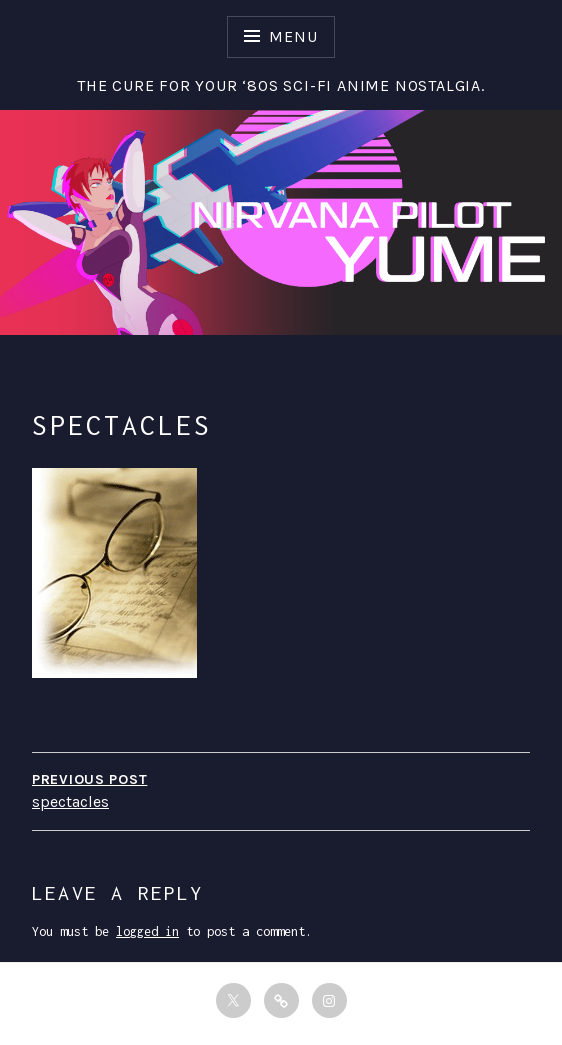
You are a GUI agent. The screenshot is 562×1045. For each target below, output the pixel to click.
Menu (293, 36)
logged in (147, 931)
